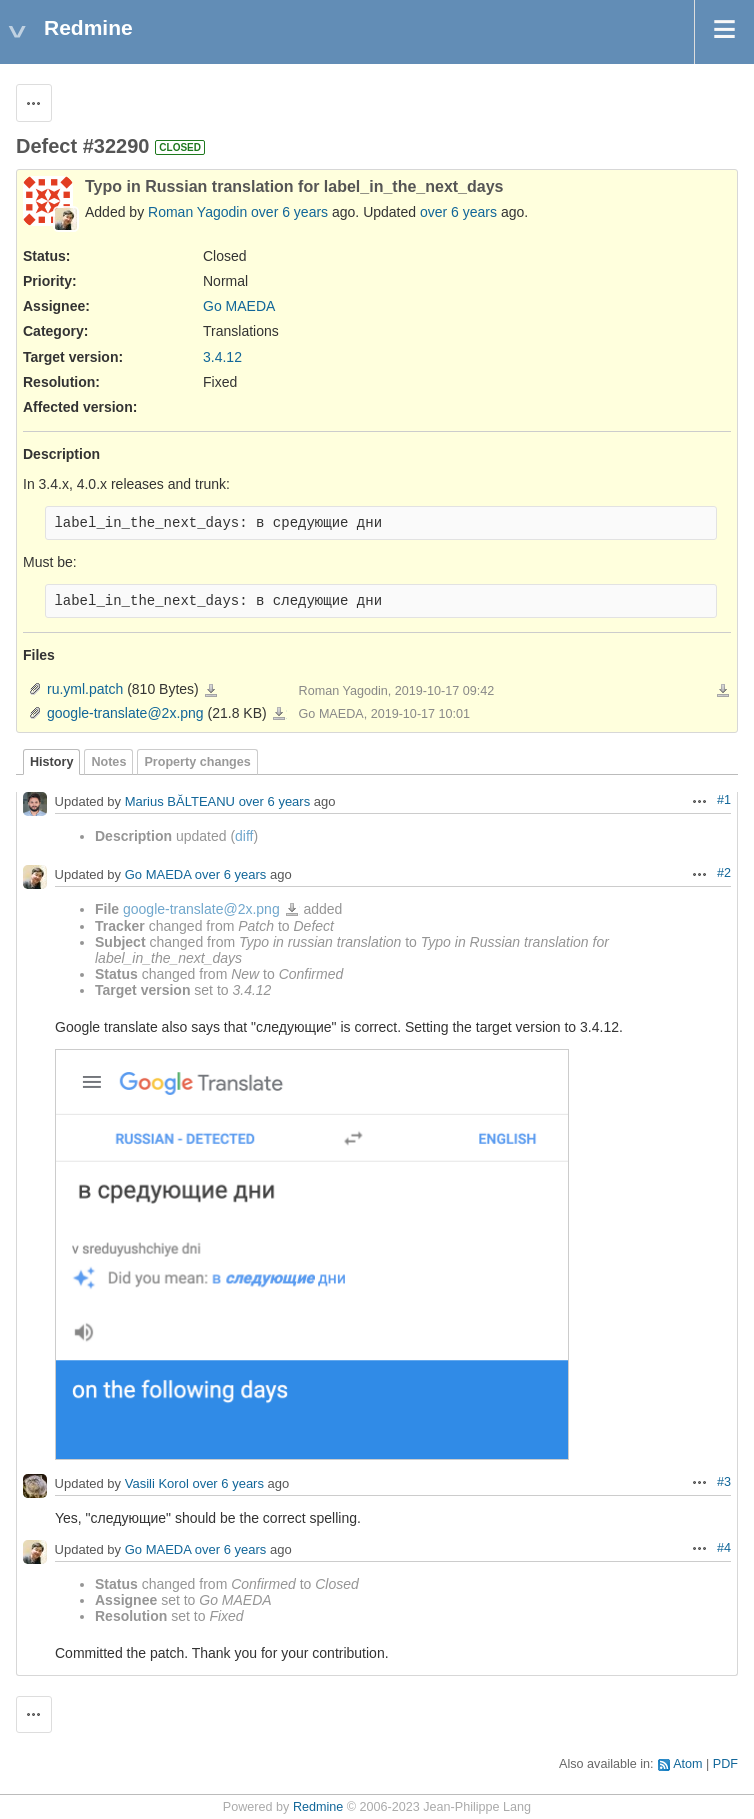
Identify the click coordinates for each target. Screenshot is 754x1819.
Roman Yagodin (197, 212)
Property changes (197, 762)
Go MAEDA (239, 306)
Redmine (318, 1807)
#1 (724, 800)
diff (244, 836)
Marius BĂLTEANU (180, 801)
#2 (724, 873)
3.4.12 (222, 357)
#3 (724, 1482)
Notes (108, 762)
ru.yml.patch (85, 689)
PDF (725, 1764)
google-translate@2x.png (125, 713)
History (51, 762)
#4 (724, 1548)
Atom (687, 1764)
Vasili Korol (157, 1483)
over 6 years (289, 212)
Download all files (723, 691)
